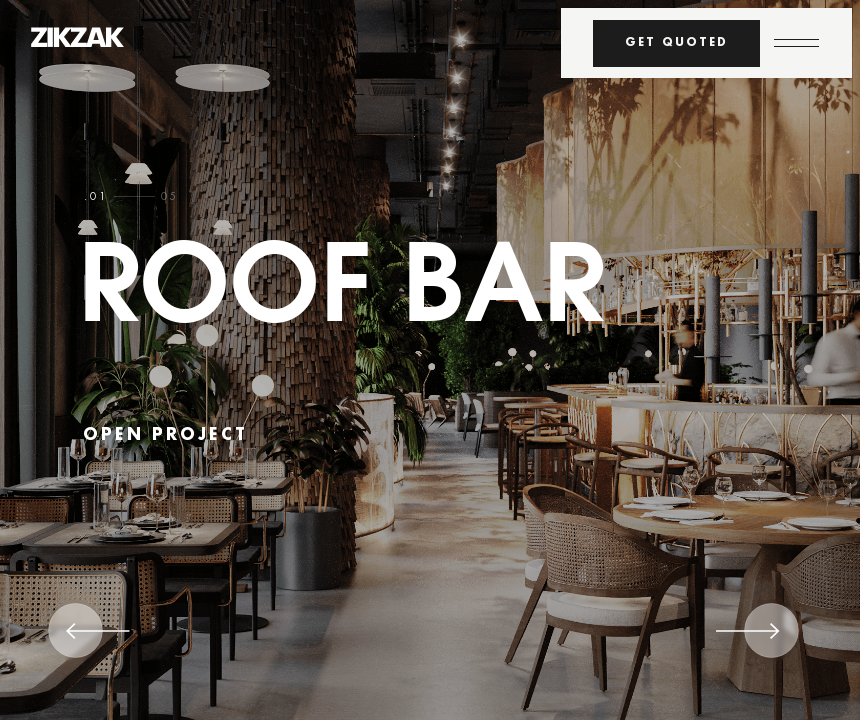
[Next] (748, 638)
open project (165, 435)
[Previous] (98, 638)
